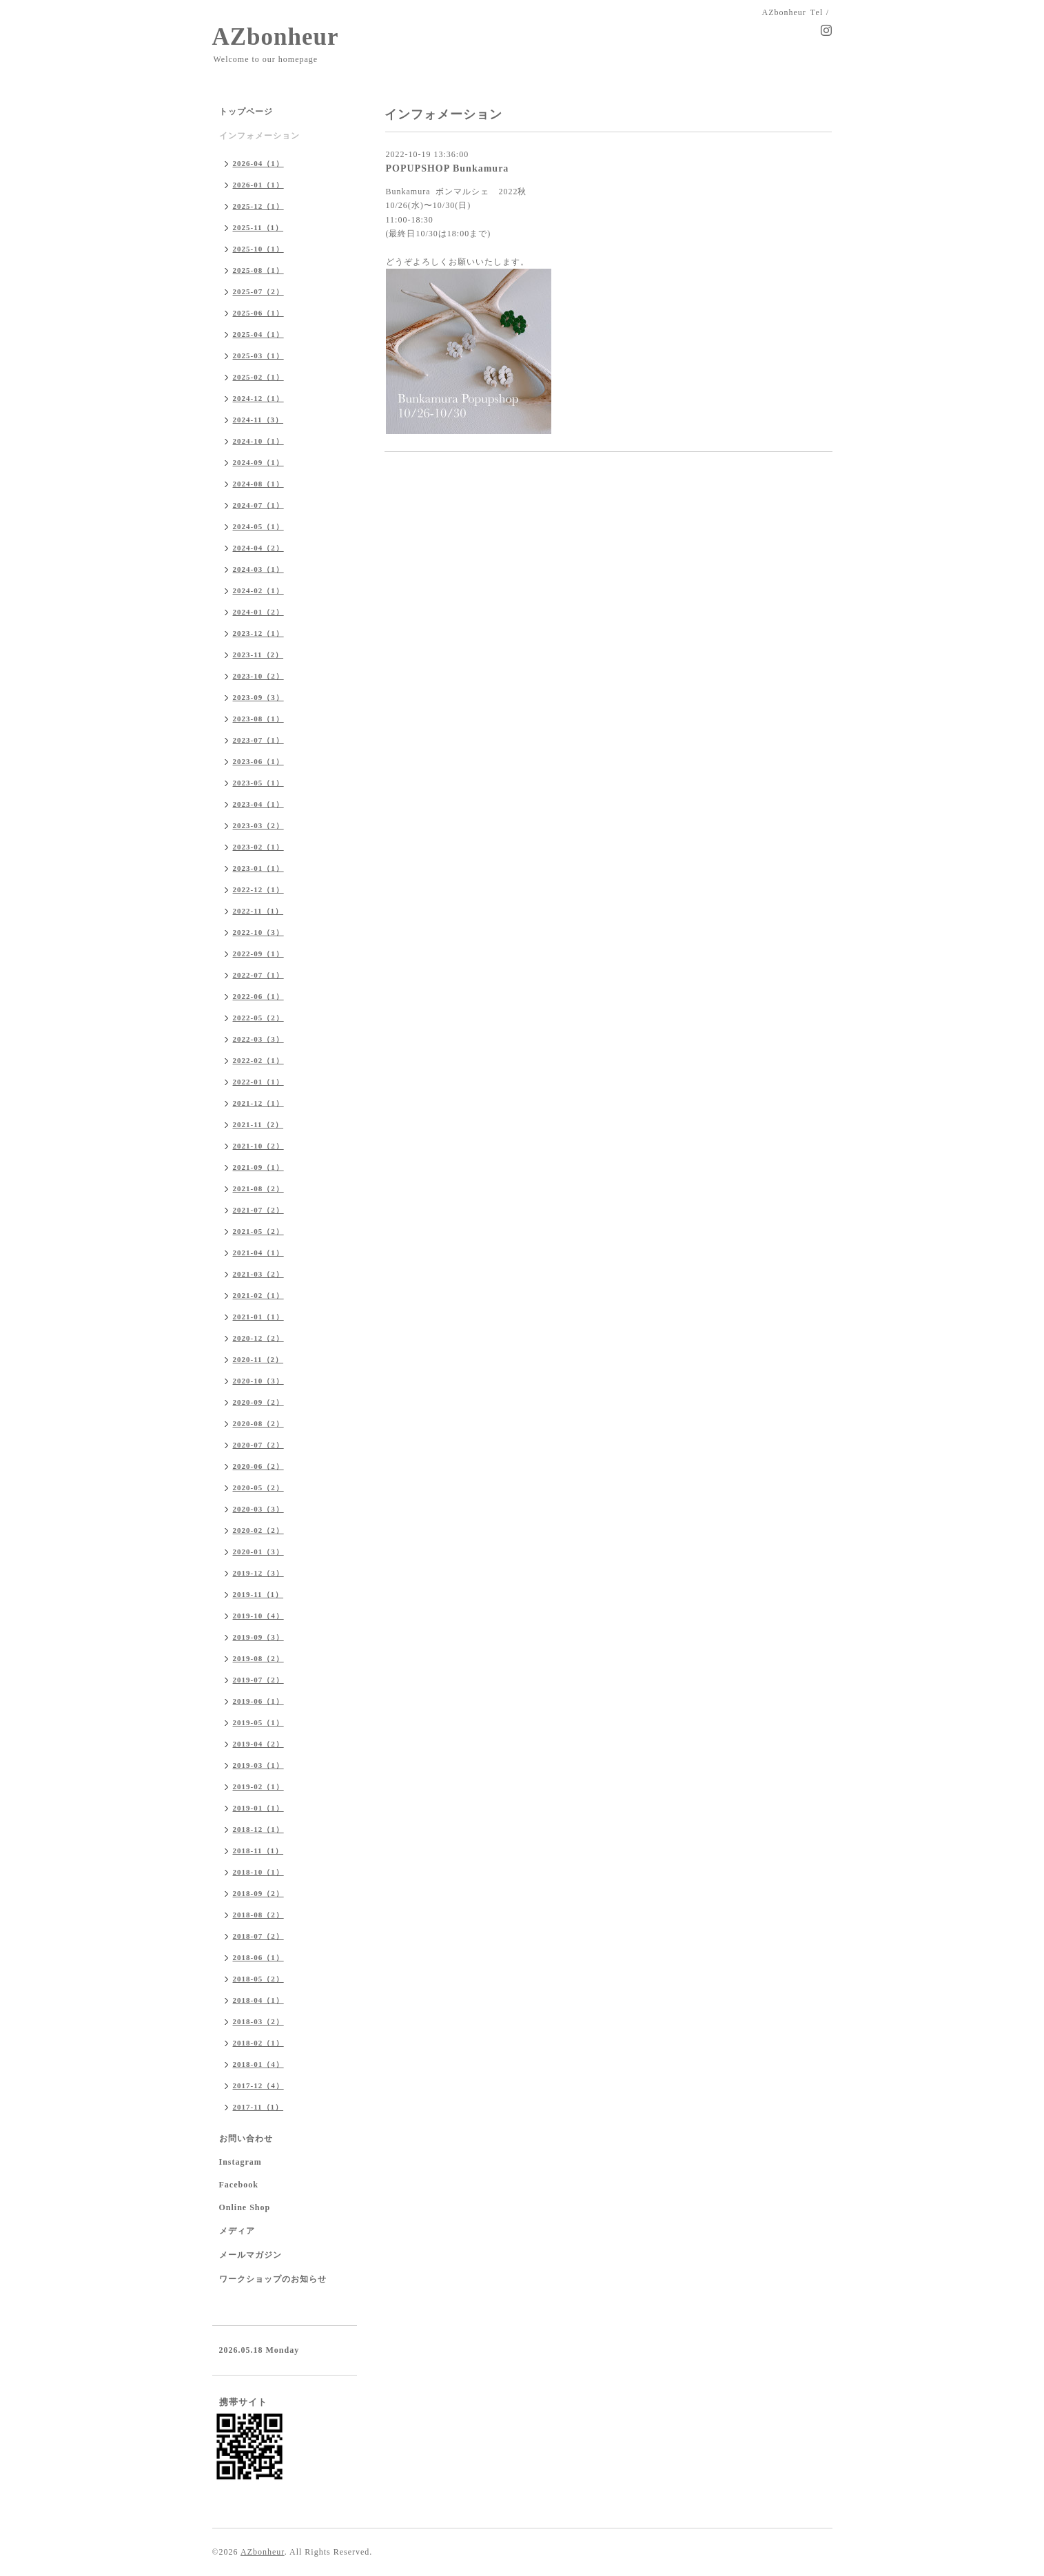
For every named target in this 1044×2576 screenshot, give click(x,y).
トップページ (246, 111)
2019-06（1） (258, 1701)
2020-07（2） (258, 1445)
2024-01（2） (258, 612)
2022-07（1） (258, 975)
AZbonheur (275, 36)
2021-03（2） (258, 1274)
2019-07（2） (258, 1680)
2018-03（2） (258, 2021)
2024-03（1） (258, 569)
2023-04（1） (258, 804)
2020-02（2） (258, 1530)
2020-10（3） (258, 1381)
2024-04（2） (258, 548)
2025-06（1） (258, 313)
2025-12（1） (258, 206)
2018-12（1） (258, 1829)
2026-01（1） (258, 185)
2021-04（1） (258, 1252)
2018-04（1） (258, 2000)
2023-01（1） (258, 868)
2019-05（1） (258, 1722)
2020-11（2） (258, 1359)
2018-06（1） (258, 1957)
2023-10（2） (258, 676)
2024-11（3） (258, 419)
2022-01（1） (258, 1082)
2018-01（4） (258, 2064)
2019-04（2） (258, 1744)
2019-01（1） (258, 1808)
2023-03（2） (258, 825)
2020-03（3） (258, 1509)
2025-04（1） (258, 334)
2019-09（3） (258, 1637)
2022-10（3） (258, 932)
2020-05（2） (258, 1487)
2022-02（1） (258, 1060)
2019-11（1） (258, 1594)
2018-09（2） (258, 1893)
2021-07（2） (258, 1210)
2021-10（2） (258, 1146)
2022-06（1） (258, 996)
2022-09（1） (258, 953)
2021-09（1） (258, 1167)
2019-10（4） (258, 1615)
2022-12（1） (258, 889)
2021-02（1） (258, 1295)
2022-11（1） (258, 911)
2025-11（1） (258, 227)
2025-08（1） (258, 270)
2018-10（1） (258, 1872)
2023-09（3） (258, 697)
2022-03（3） (258, 1039)
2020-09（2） (258, 1402)
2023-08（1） (258, 718)
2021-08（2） (258, 1188)
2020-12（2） (258, 1338)
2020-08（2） (258, 1423)
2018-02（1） (258, 2043)
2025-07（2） (258, 291)
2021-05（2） (258, 1231)
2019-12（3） (258, 1573)
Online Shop (245, 2207)
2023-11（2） (258, 654)
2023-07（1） (258, 740)
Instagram (240, 2162)
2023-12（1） (258, 633)
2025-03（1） (258, 355)
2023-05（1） (258, 783)
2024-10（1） (258, 441)
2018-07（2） (258, 1936)
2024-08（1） (258, 484)
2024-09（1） (258, 462)
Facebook (238, 2184)
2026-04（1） (258, 163)
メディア (237, 2231)
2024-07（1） (258, 505)
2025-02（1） (258, 377)
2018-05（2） (258, 1979)
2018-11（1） (258, 1850)
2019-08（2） (258, 1658)
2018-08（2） (258, 1914)
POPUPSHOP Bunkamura (447, 168)
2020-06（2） (258, 1466)
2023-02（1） (258, 847)
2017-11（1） (258, 2107)
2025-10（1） (258, 249)
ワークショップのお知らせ (273, 2279)
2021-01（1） (258, 1316)
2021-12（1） (258, 1103)
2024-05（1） (258, 526)
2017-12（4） (258, 2085)
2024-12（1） (258, 398)
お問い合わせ (246, 2138)
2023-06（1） (258, 761)
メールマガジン (250, 2255)
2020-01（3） (258, 1551)
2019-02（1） (258, 1786)
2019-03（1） (258, 1765)
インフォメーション (259, 136)
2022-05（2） (258, 1017)
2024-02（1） (258, 590)
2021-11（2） (258, 1124)
